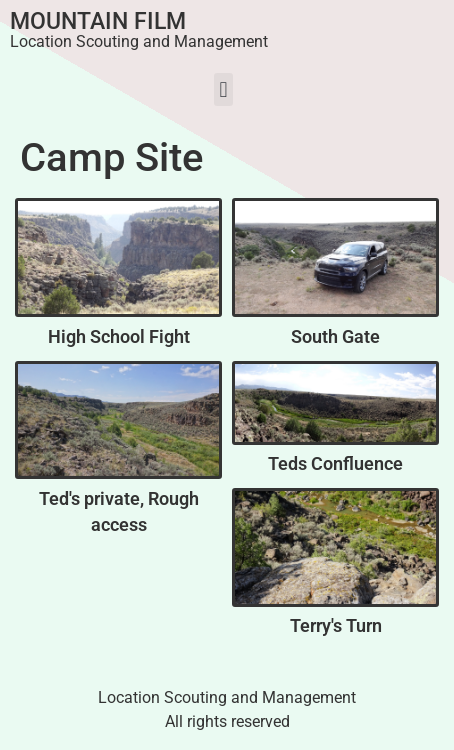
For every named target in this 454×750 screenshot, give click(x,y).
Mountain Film (98, 21)
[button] (223, 89)
